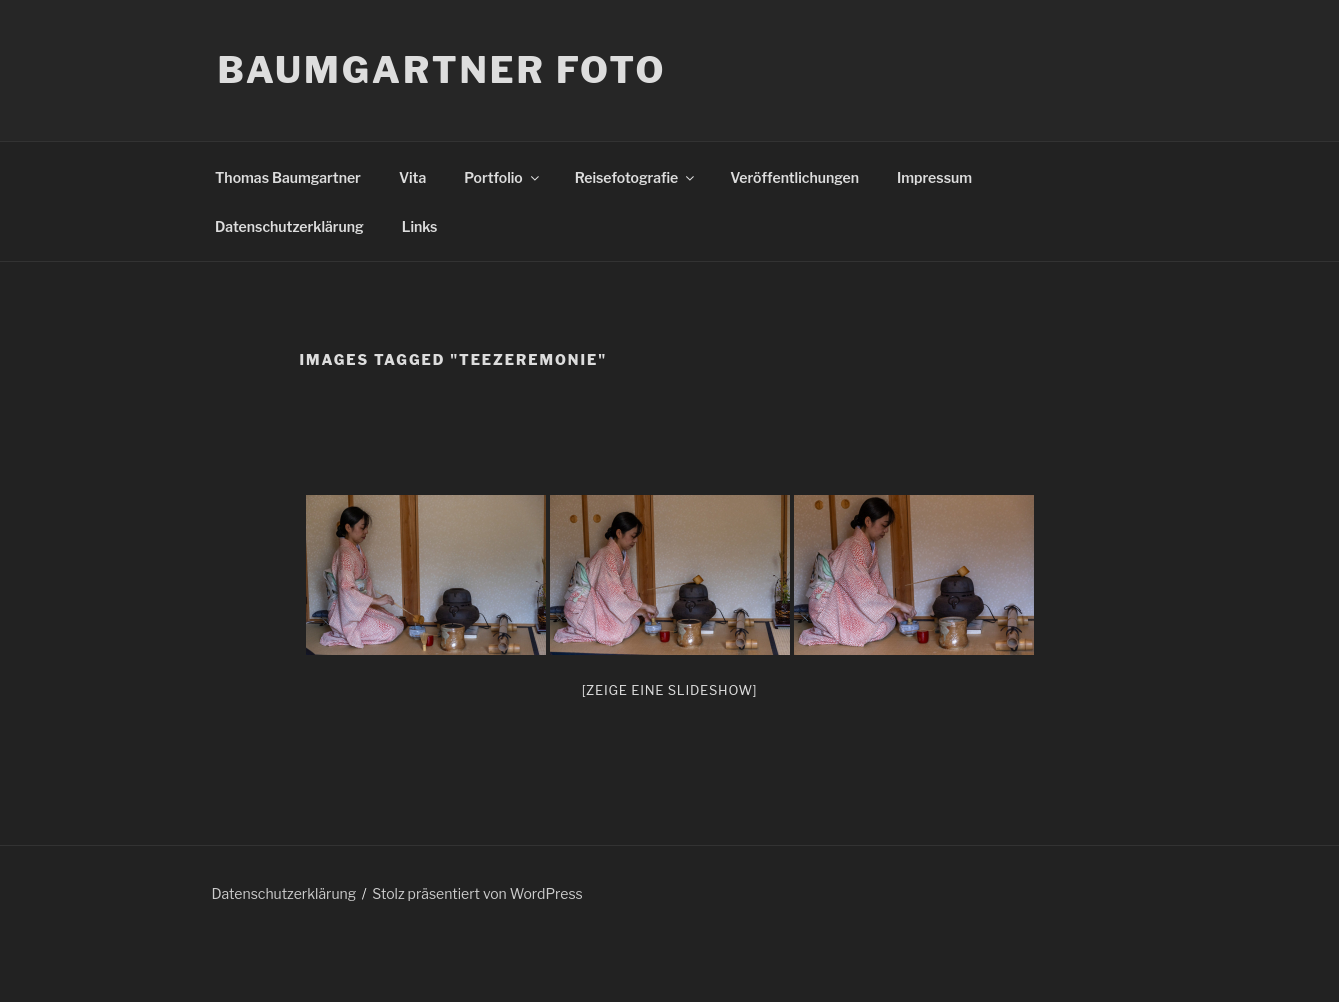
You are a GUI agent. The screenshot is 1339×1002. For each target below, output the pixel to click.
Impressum (934, 177)
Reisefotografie (636, 177)
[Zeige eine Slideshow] (670, 690)
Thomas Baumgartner (288, 177)
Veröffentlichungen (794, 177)
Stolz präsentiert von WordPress (477, 893)
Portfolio (502, 177)
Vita (412, 177)
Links (420, 226)
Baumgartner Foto (442, 70)
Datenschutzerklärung (289, 226)
